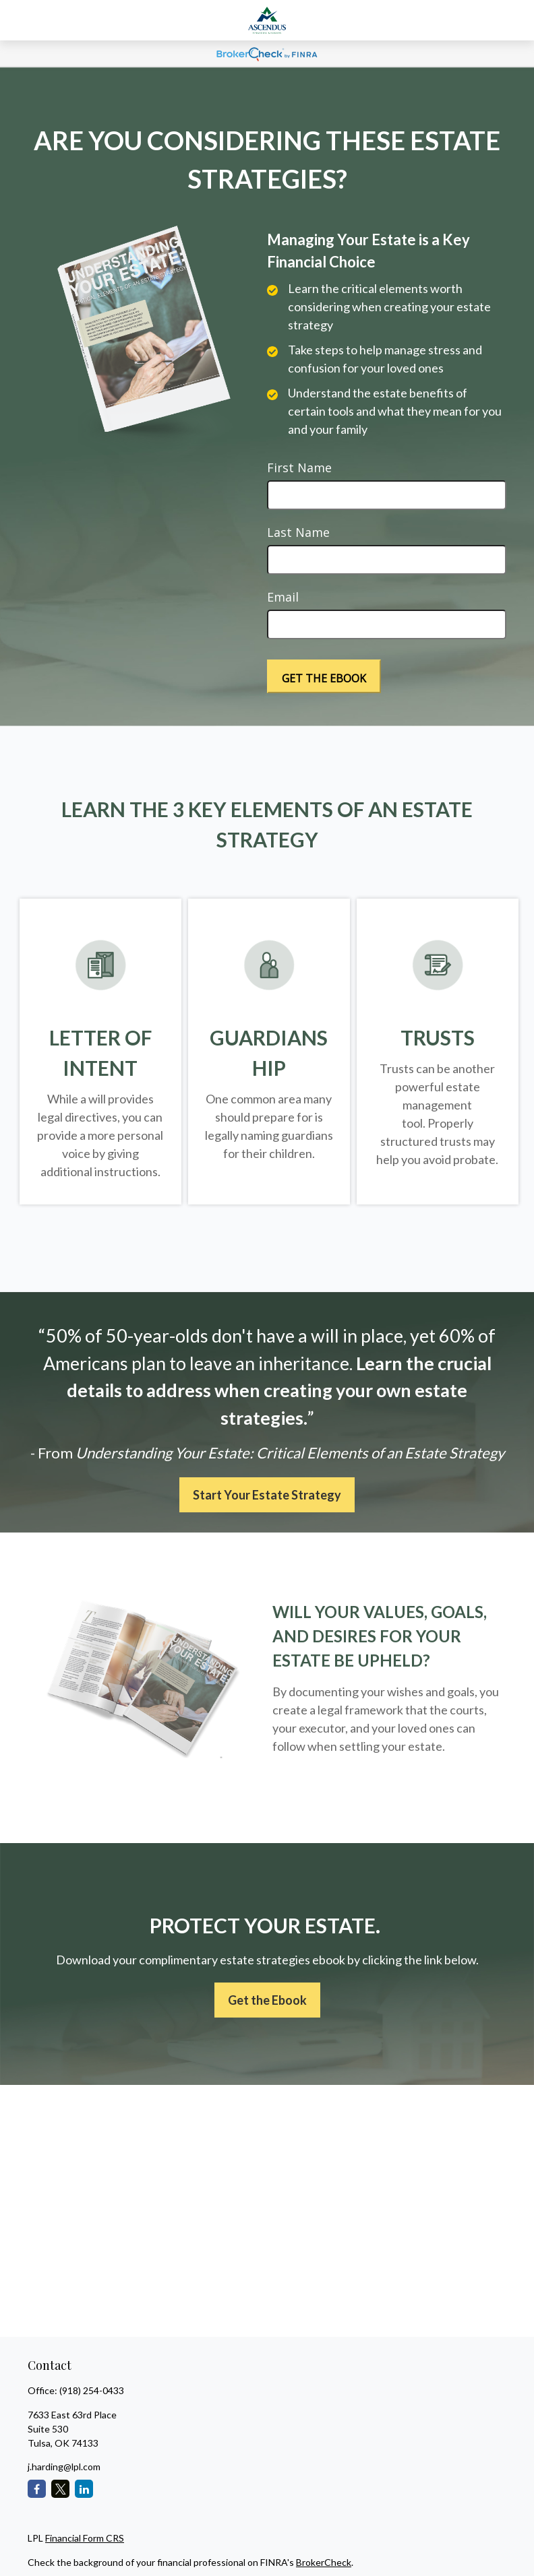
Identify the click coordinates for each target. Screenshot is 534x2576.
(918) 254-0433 (91, 2390)
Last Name (298, 532)
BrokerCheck (323, 2562)
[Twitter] (60, 2489)
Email (283, 597)
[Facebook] (37, 2489)
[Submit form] (324, 676)
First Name (299, 467)
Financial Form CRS (84, 2538)
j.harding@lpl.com (64, 2466)
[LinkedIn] (84, 2489)
